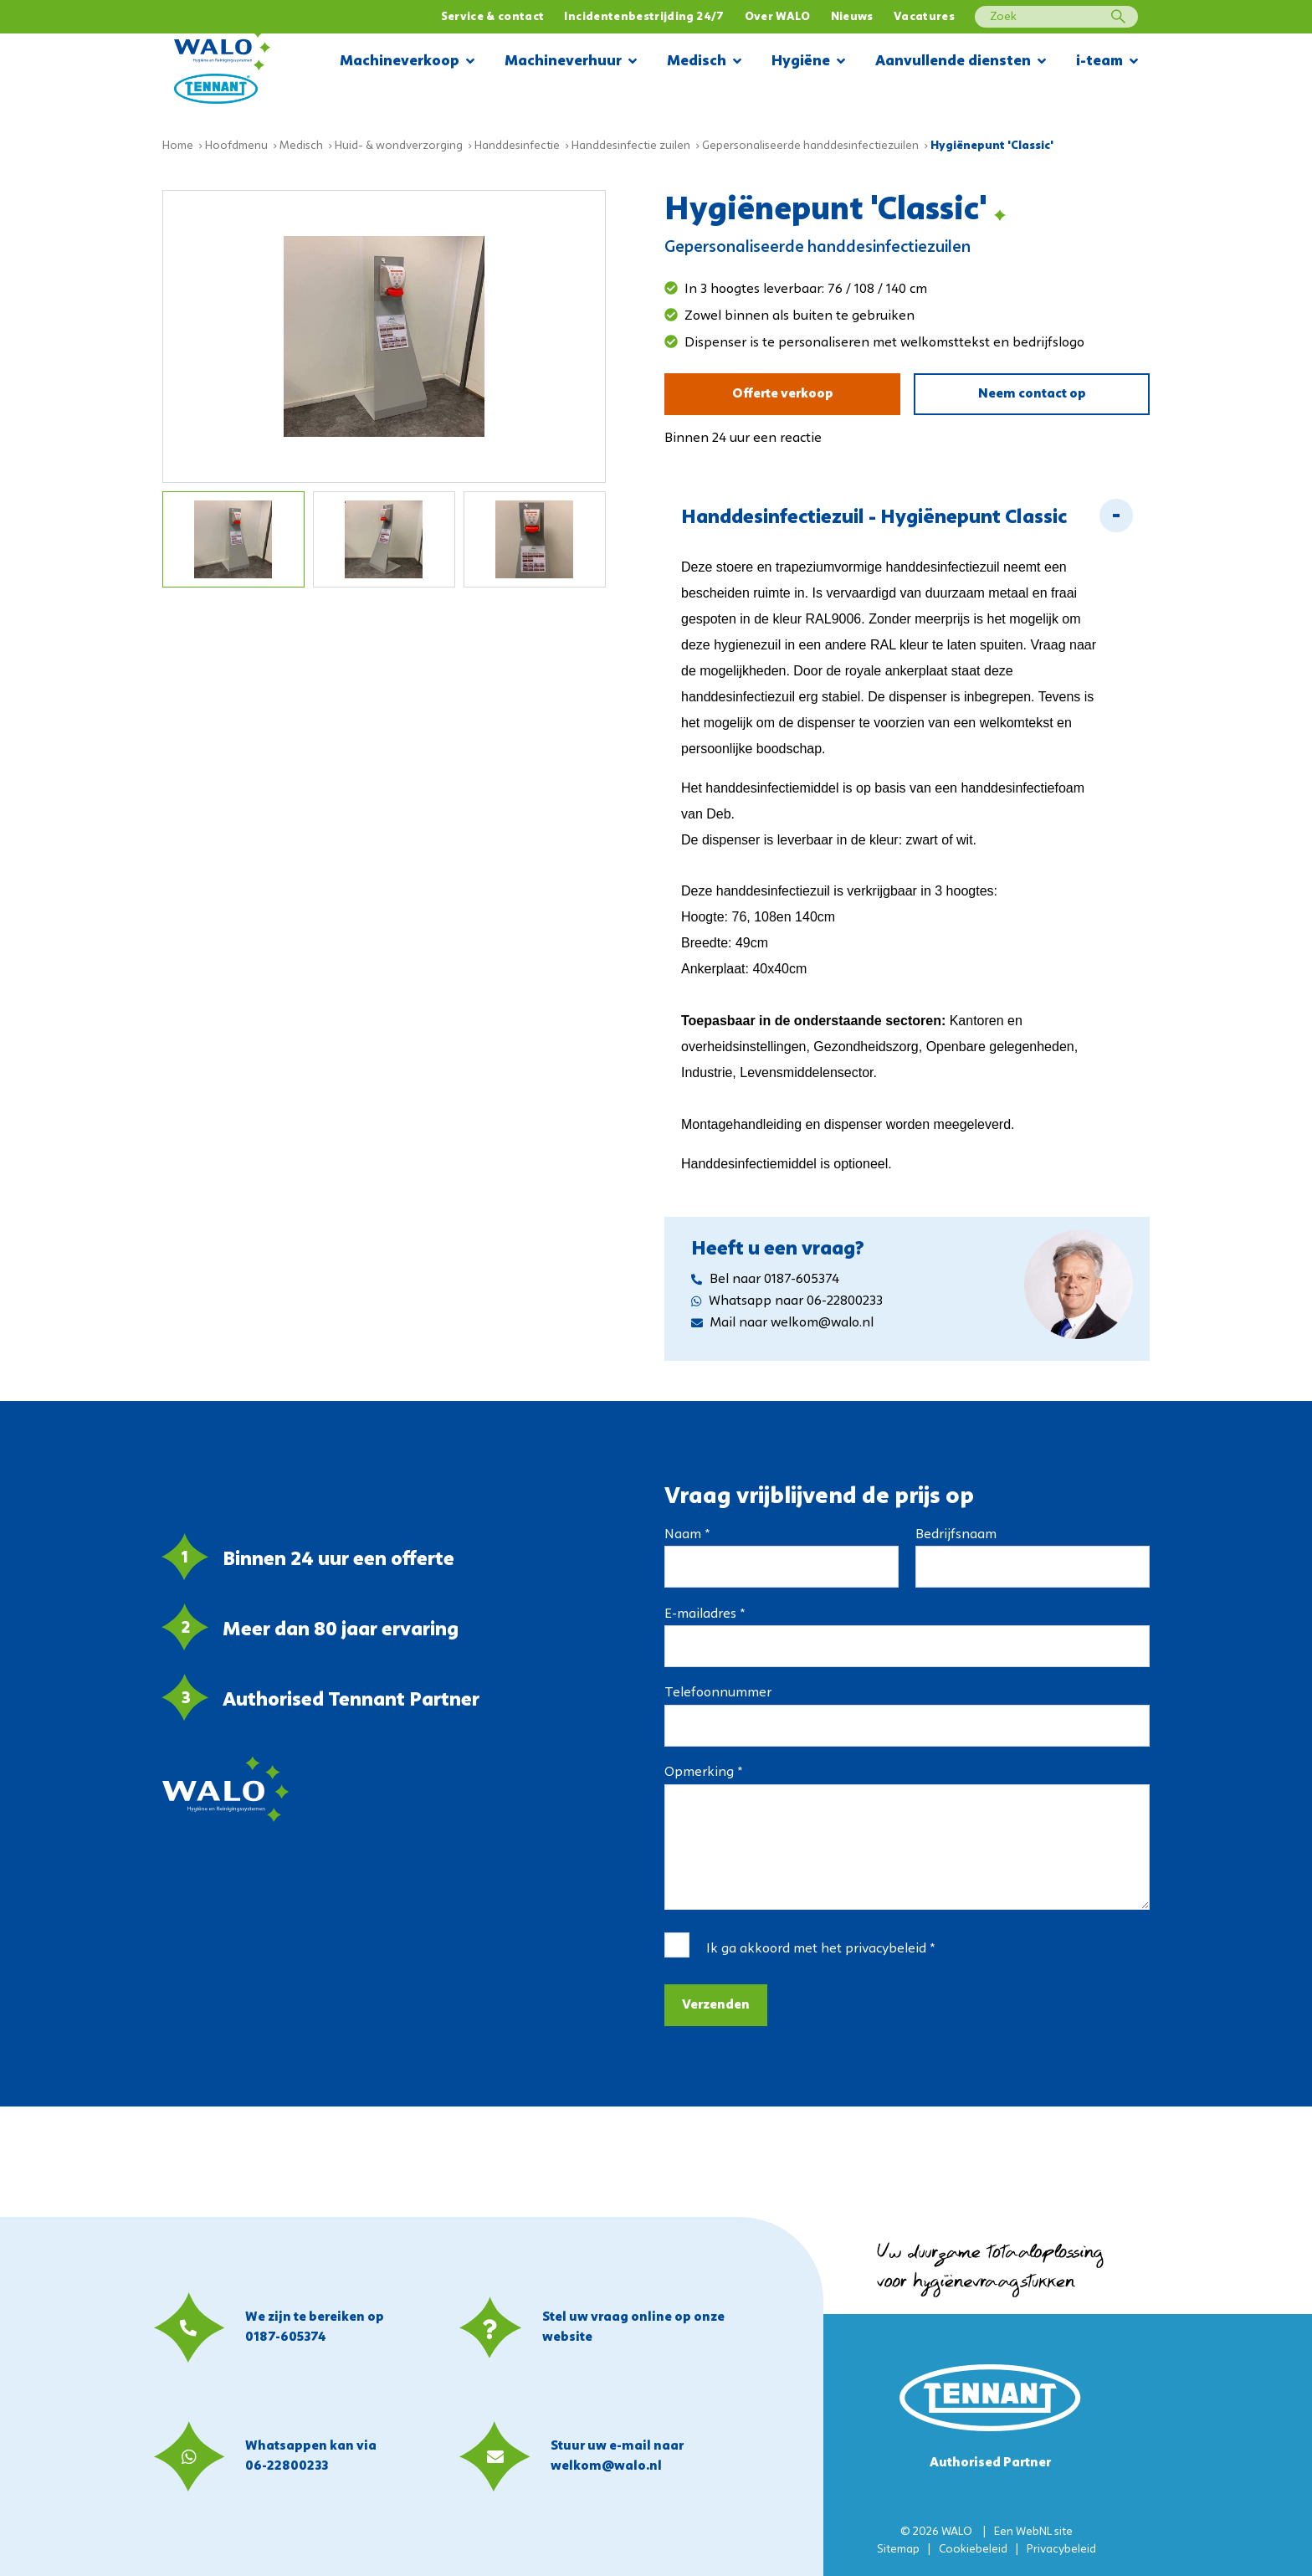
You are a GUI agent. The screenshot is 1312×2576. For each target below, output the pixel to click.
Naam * (687, 1535)
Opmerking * (703, 1772)
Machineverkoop (407, 62)
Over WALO (778, 17)
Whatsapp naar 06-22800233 (787, 1301)
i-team (1107, 62)
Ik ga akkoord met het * (820, 1949)
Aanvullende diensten (960, 62)
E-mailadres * (704, 1614)
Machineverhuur (571, 62)
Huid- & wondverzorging (399, 146)
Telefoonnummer (717, 1693)
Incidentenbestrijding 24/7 (644, 17)
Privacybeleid (1061, 2549)
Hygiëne (808, 62)
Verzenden (716, 2005)
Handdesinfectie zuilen (630, 146)
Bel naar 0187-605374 (765, 1279)
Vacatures (924, 17)
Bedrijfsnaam (956, 1535)
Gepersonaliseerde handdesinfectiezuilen (810, 146)
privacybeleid (885, 1949)
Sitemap (898, 2549)
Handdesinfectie (517, 146)
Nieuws (852, 17)
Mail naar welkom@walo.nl (782, 1323)
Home (177, 146)
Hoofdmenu (236, 146)
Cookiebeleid (973, 2549)
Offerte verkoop (782, 394)
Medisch (704, 62)
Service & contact (493, 17)
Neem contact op (1032, 394)
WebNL (1034, 2532)
